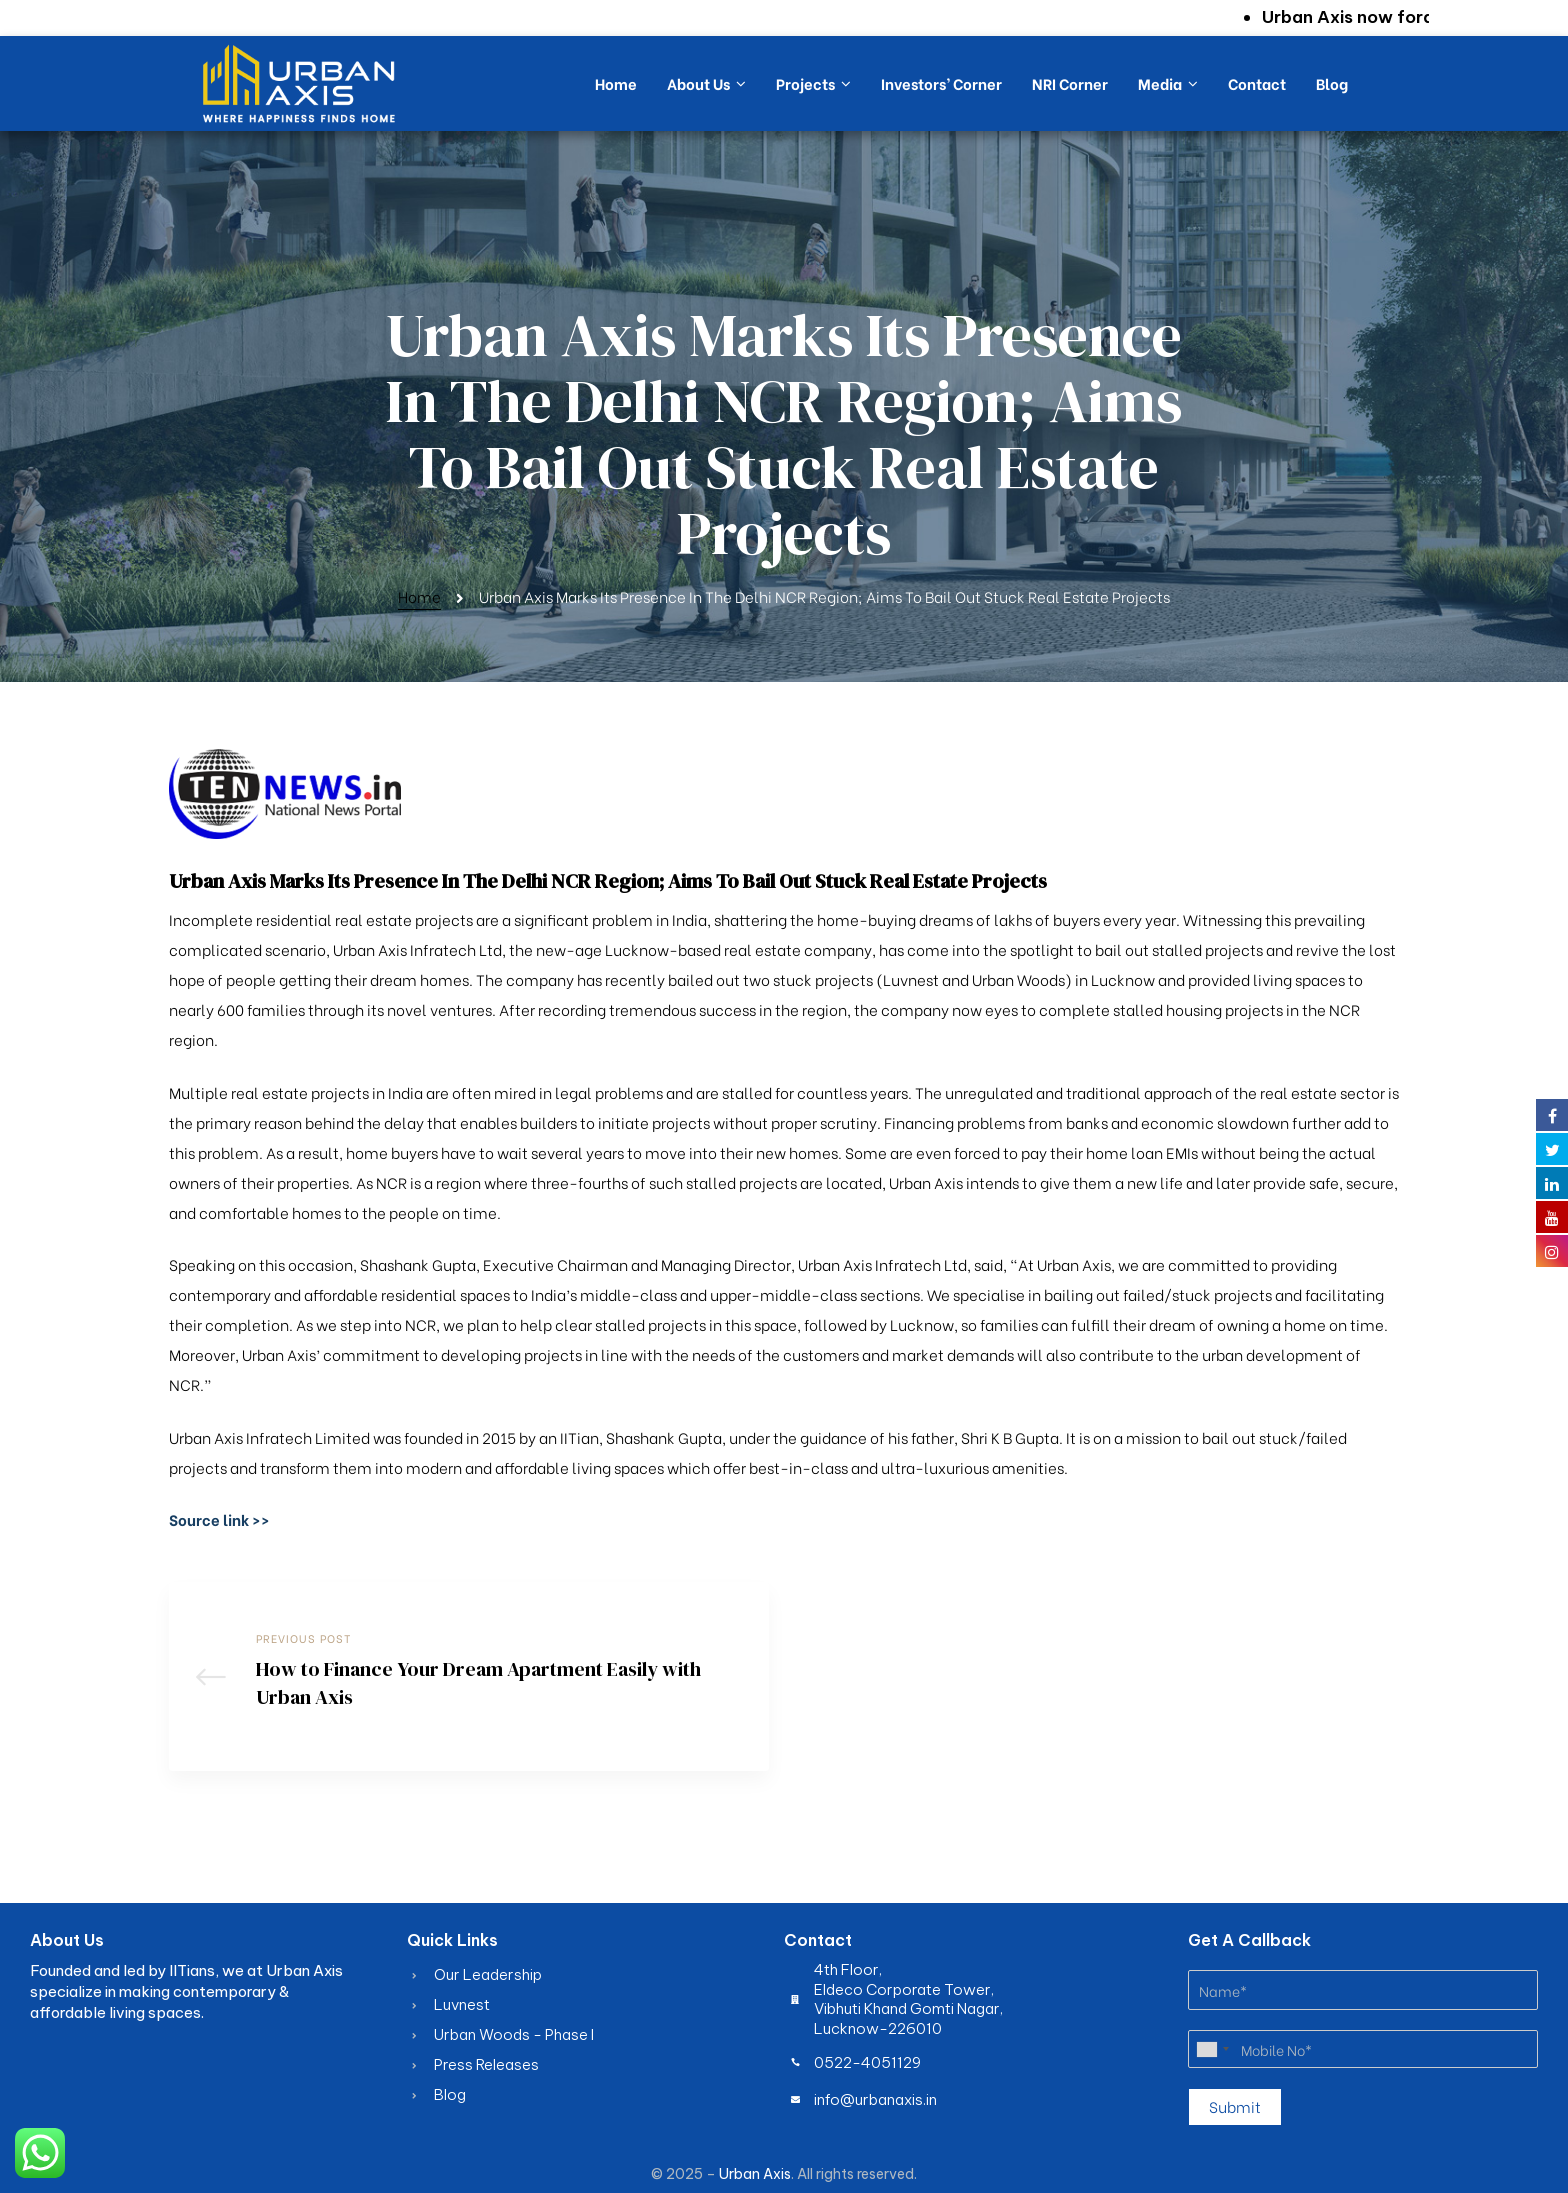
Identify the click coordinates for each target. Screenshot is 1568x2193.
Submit (1235, 2106)
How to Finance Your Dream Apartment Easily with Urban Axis (469, 1676)
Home (419, 596)
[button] (219, 1519)
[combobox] (1212, 2049)
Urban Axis (755, 2174)
